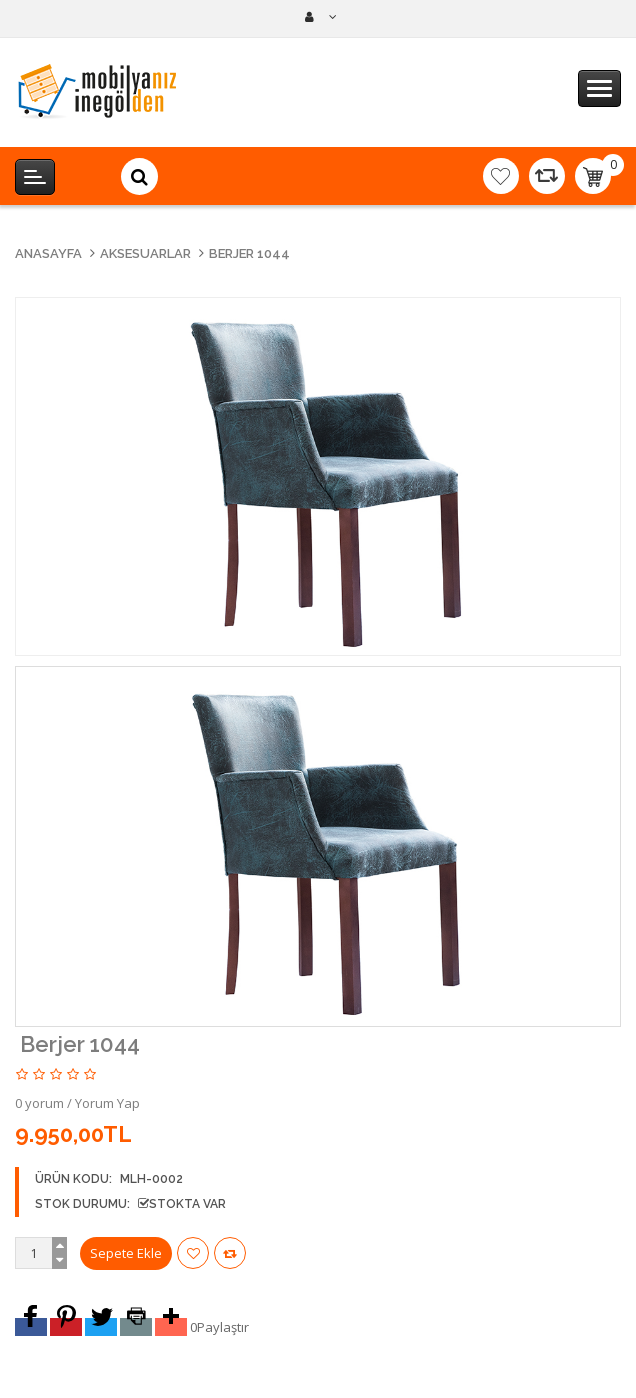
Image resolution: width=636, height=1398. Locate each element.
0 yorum (39, 1103)
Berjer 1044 (249, 253)
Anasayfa (48, 253)
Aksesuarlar (145, 253)
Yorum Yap (107, 1103)
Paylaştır (223, 1327)
